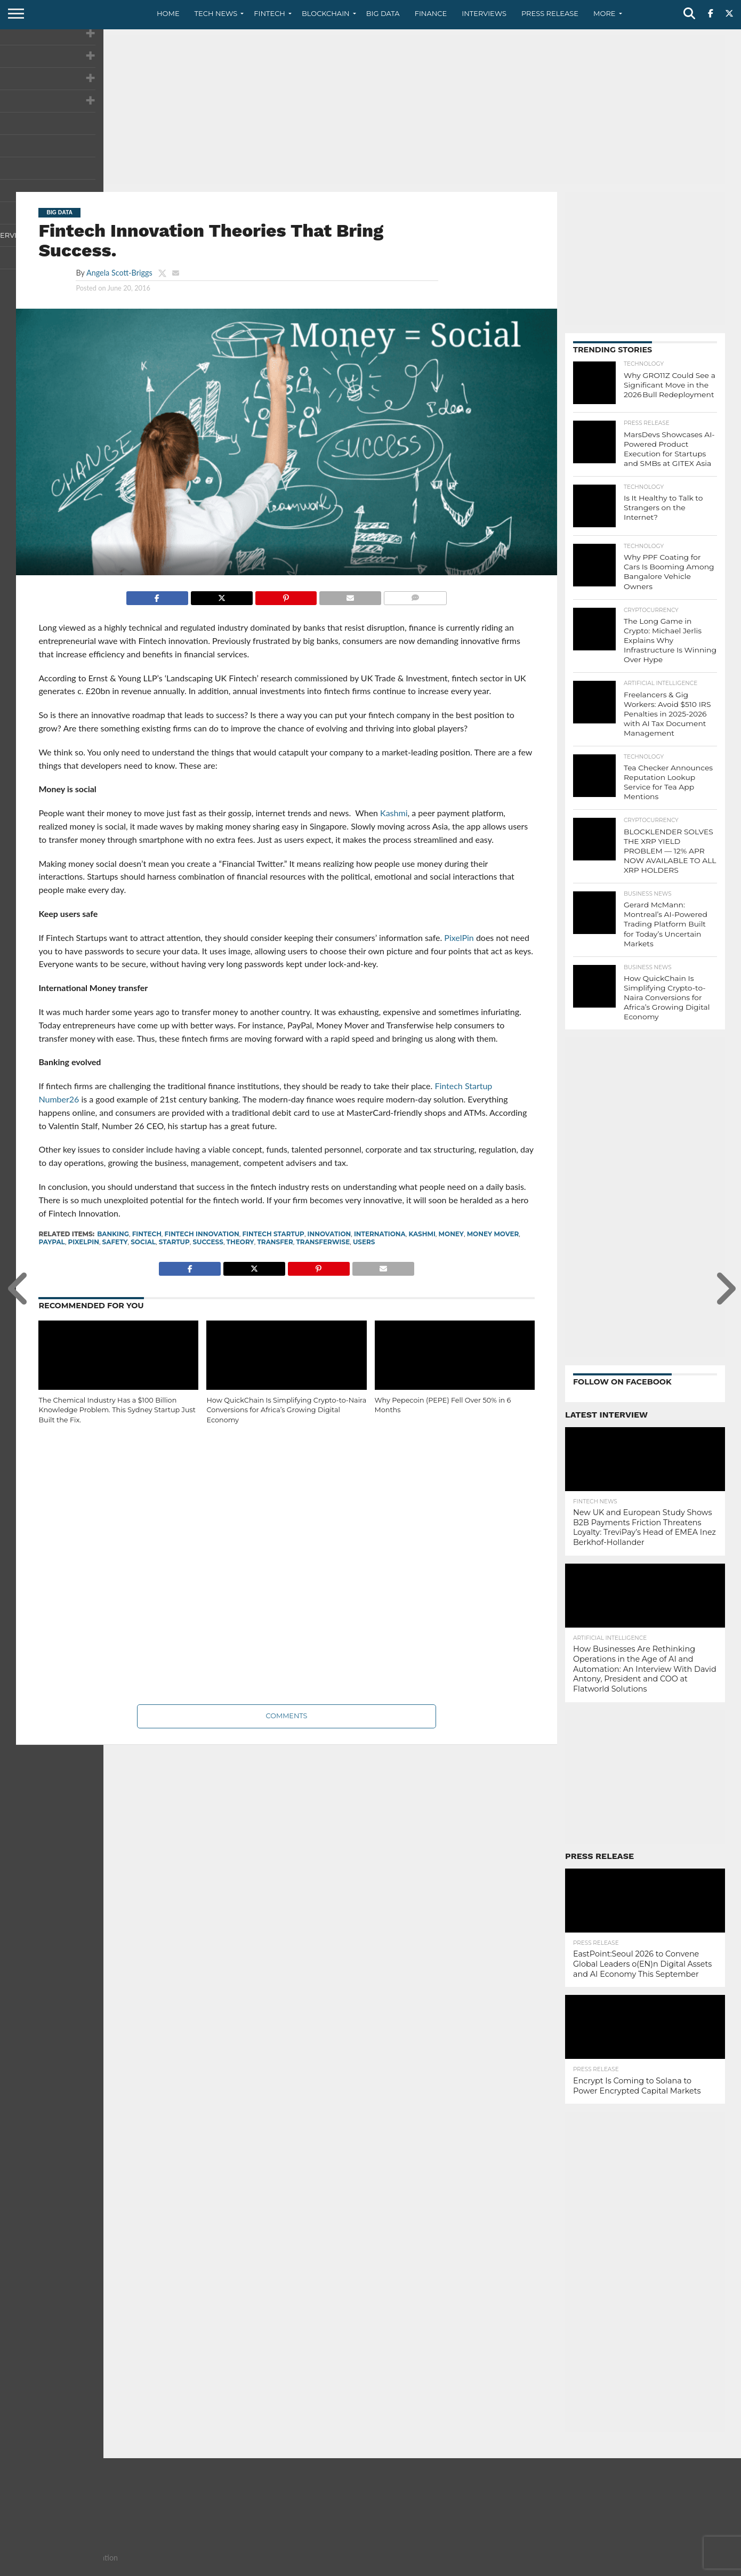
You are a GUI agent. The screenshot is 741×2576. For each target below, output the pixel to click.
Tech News (216, 13)
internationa (380, 1234)
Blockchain (326, 13)
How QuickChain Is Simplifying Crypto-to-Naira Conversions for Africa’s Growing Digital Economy (286, 1410)
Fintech (269, 13)
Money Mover (493, 1234)
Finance (431, 13)
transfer (275, 1242)
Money (451, 1234)
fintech (147, 1234)
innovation (329, 1234)
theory (240, 1242)
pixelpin (83, 1242)
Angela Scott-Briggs (119, 272)
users (364, 1242)
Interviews (484, 13)
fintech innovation (202, 1234)
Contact (597, 2567)
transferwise (323, 1242)
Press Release (549, 13)
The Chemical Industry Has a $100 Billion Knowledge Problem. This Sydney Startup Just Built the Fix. (117, 1410)
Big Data (383, 13)
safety (115, 1242)
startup (174, 1242)
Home (168, 13)
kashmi (421, 1234)
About (561, 2567)
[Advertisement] (370, 109)
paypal (51, 1242)
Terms (669, 2567)
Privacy (635, 2567)
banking (113, 1234)
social (143, 1242)
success (207, 1242)
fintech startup (273, 1234)
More (604, 13)
